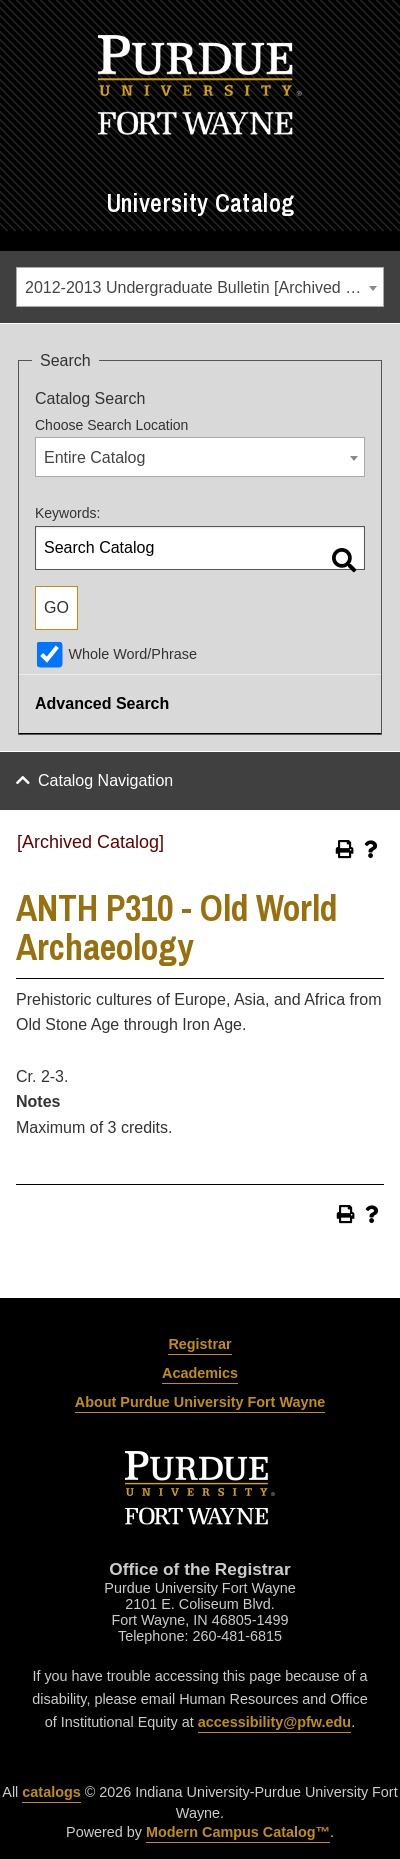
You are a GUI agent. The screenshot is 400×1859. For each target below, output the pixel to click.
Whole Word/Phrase (132, 654)
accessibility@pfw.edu (274, 1722)
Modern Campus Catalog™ (238, 1832)
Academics (200, 1373)
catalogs (51, 1792)
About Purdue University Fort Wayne (200, 1402)
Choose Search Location (111, 425)
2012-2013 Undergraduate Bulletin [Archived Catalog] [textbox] (204, 287)
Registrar (199, 1344)
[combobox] (200, 287)
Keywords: (67, 513)
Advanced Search (102, 703)
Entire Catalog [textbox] (94, 457)
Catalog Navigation (105, 780)
